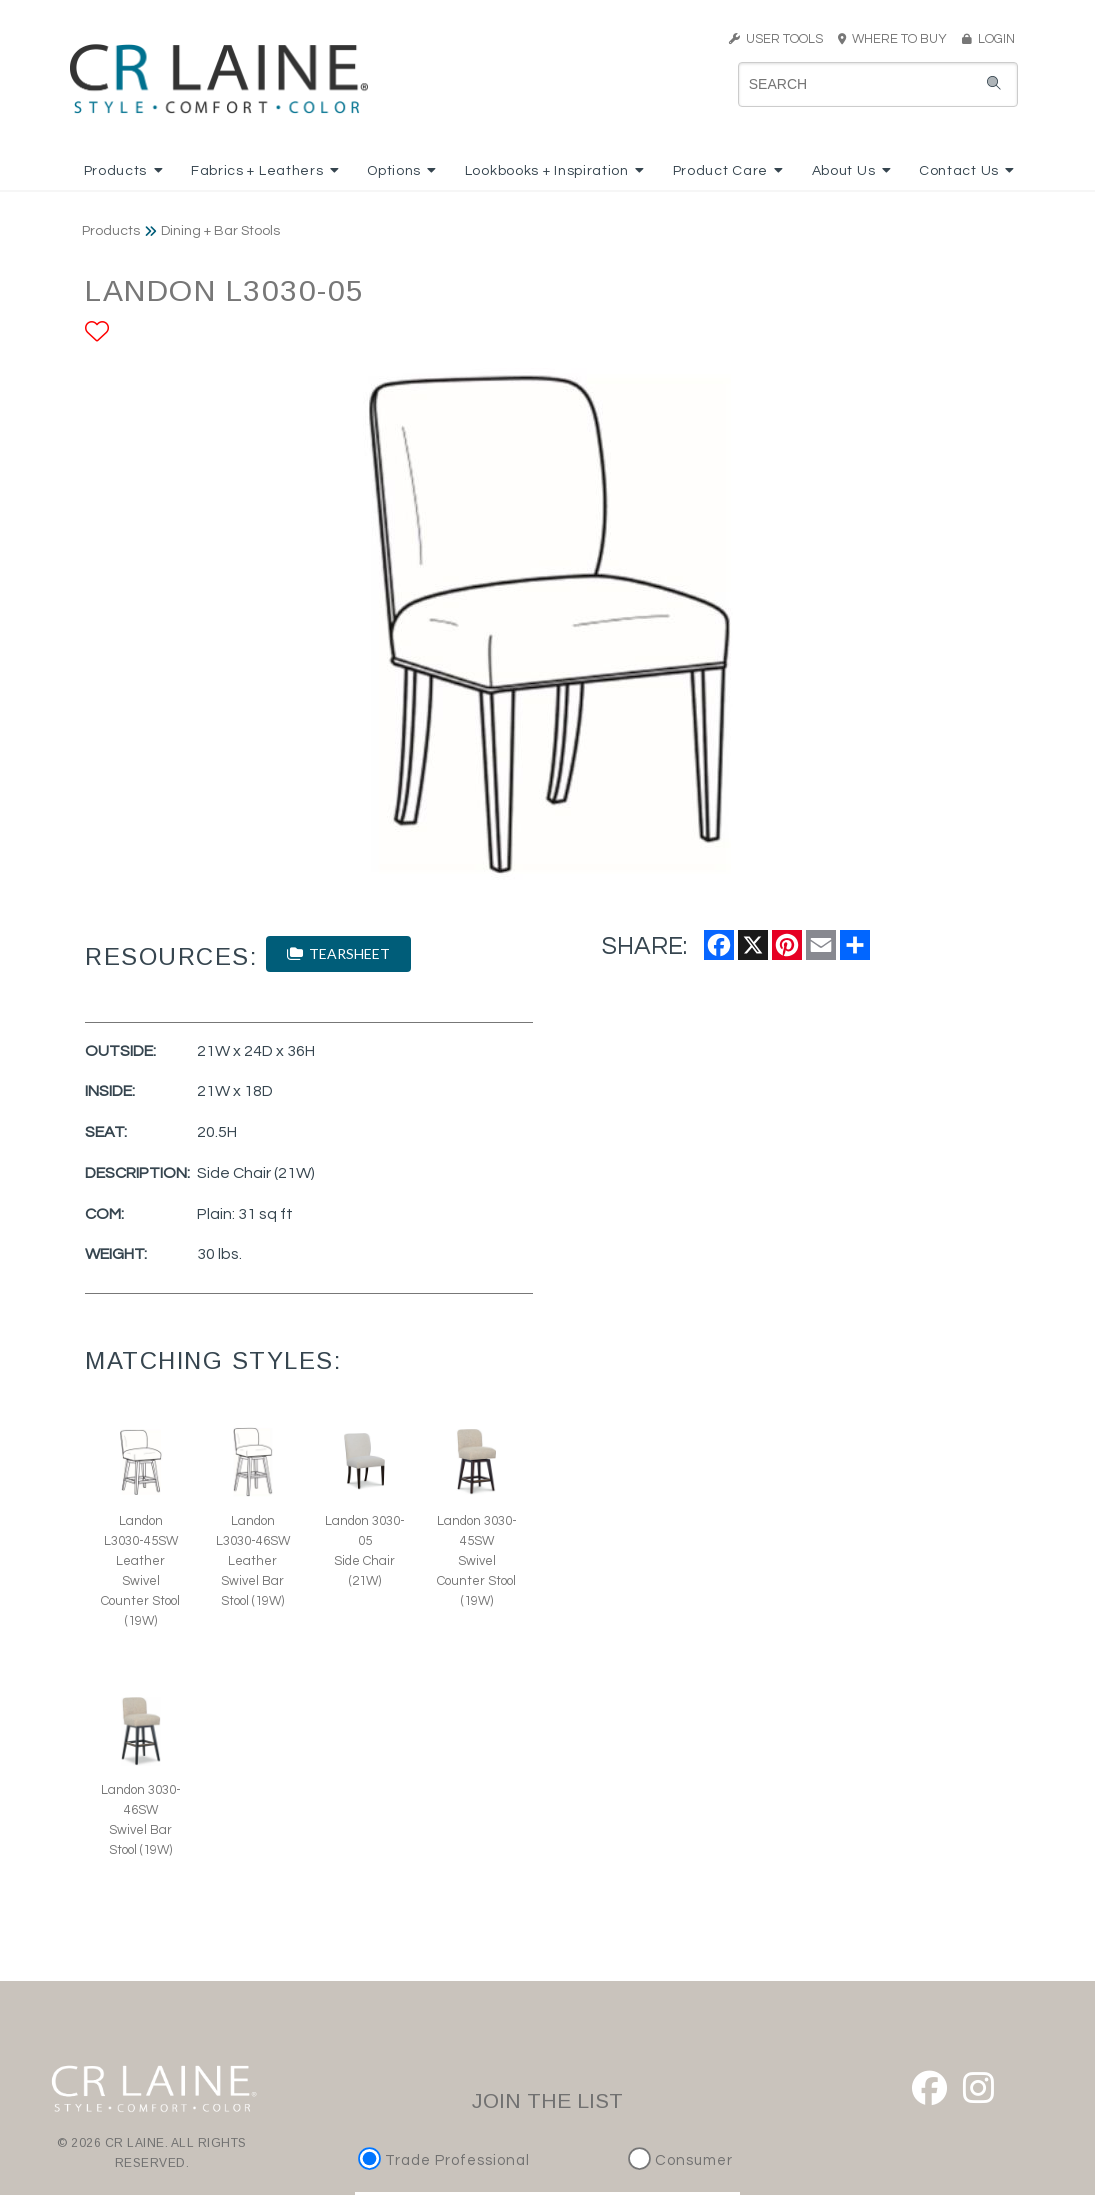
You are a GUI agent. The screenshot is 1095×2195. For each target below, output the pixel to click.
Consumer (680, 2160)
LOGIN (988, 39)
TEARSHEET (338, 953)
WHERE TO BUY (898, 39)
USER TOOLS (776, 39)
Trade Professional (446, 2160)
